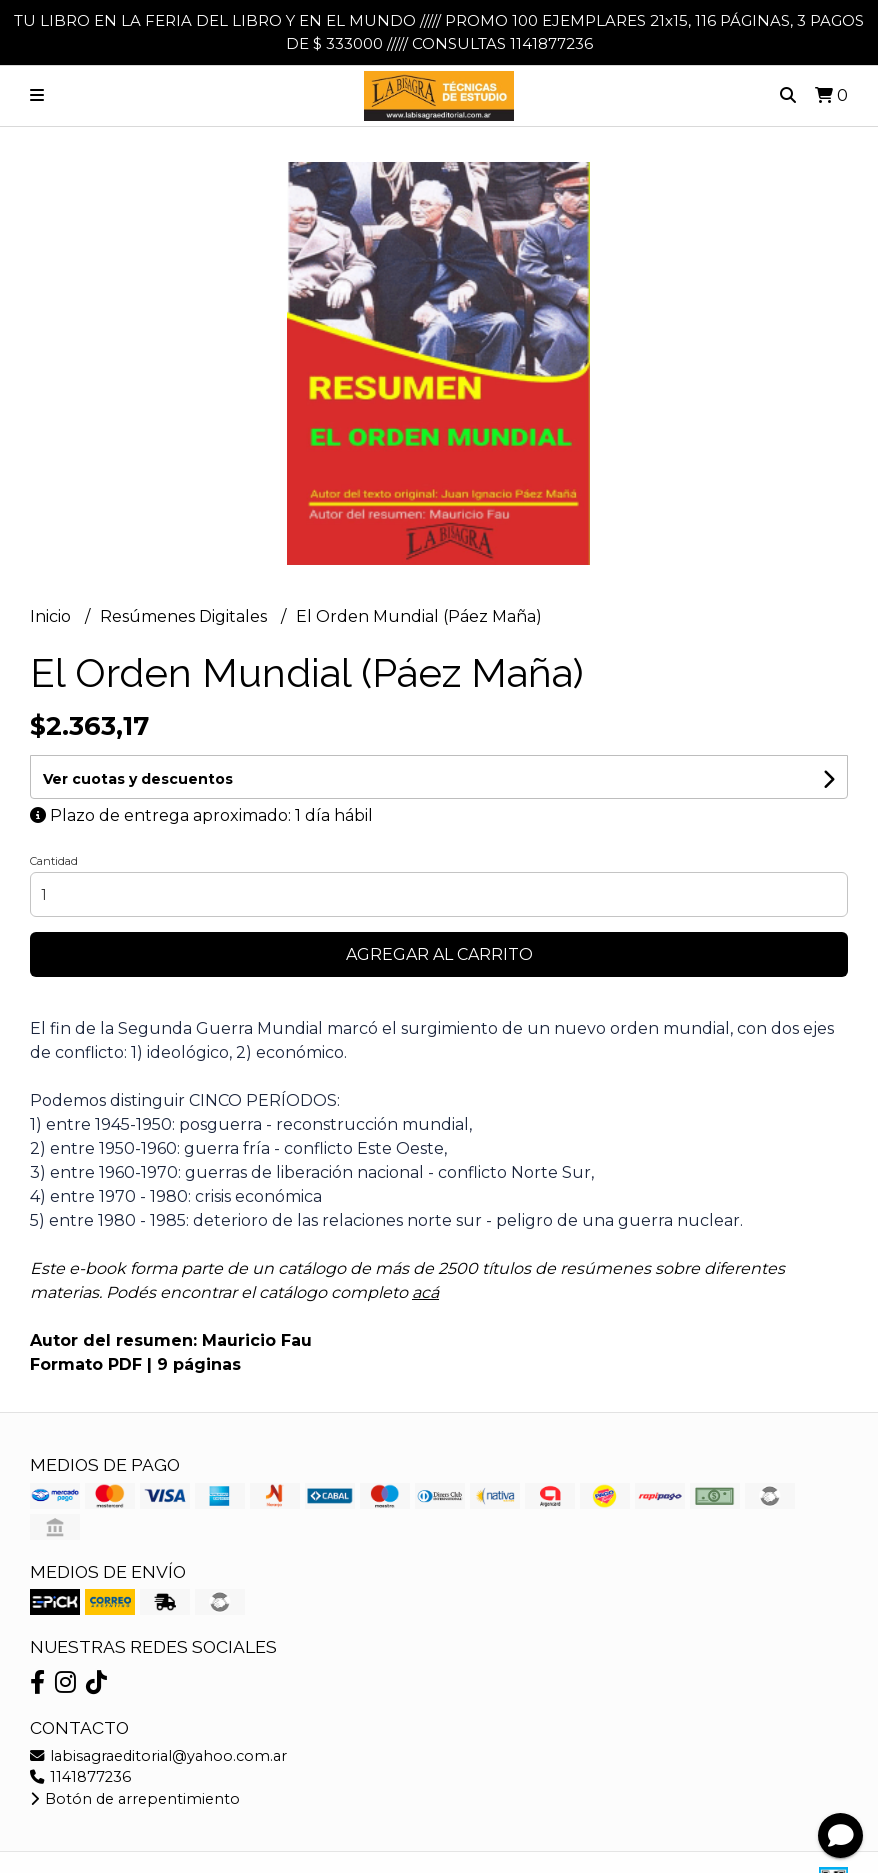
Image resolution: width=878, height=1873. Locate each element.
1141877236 (80, 1777)
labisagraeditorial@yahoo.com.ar (158, 1756)
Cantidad (54, 861)
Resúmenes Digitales (185, 616)
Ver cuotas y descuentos (138, 779)
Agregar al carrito (439, 954)
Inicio (52, 616)
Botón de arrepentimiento (135, 1799)
